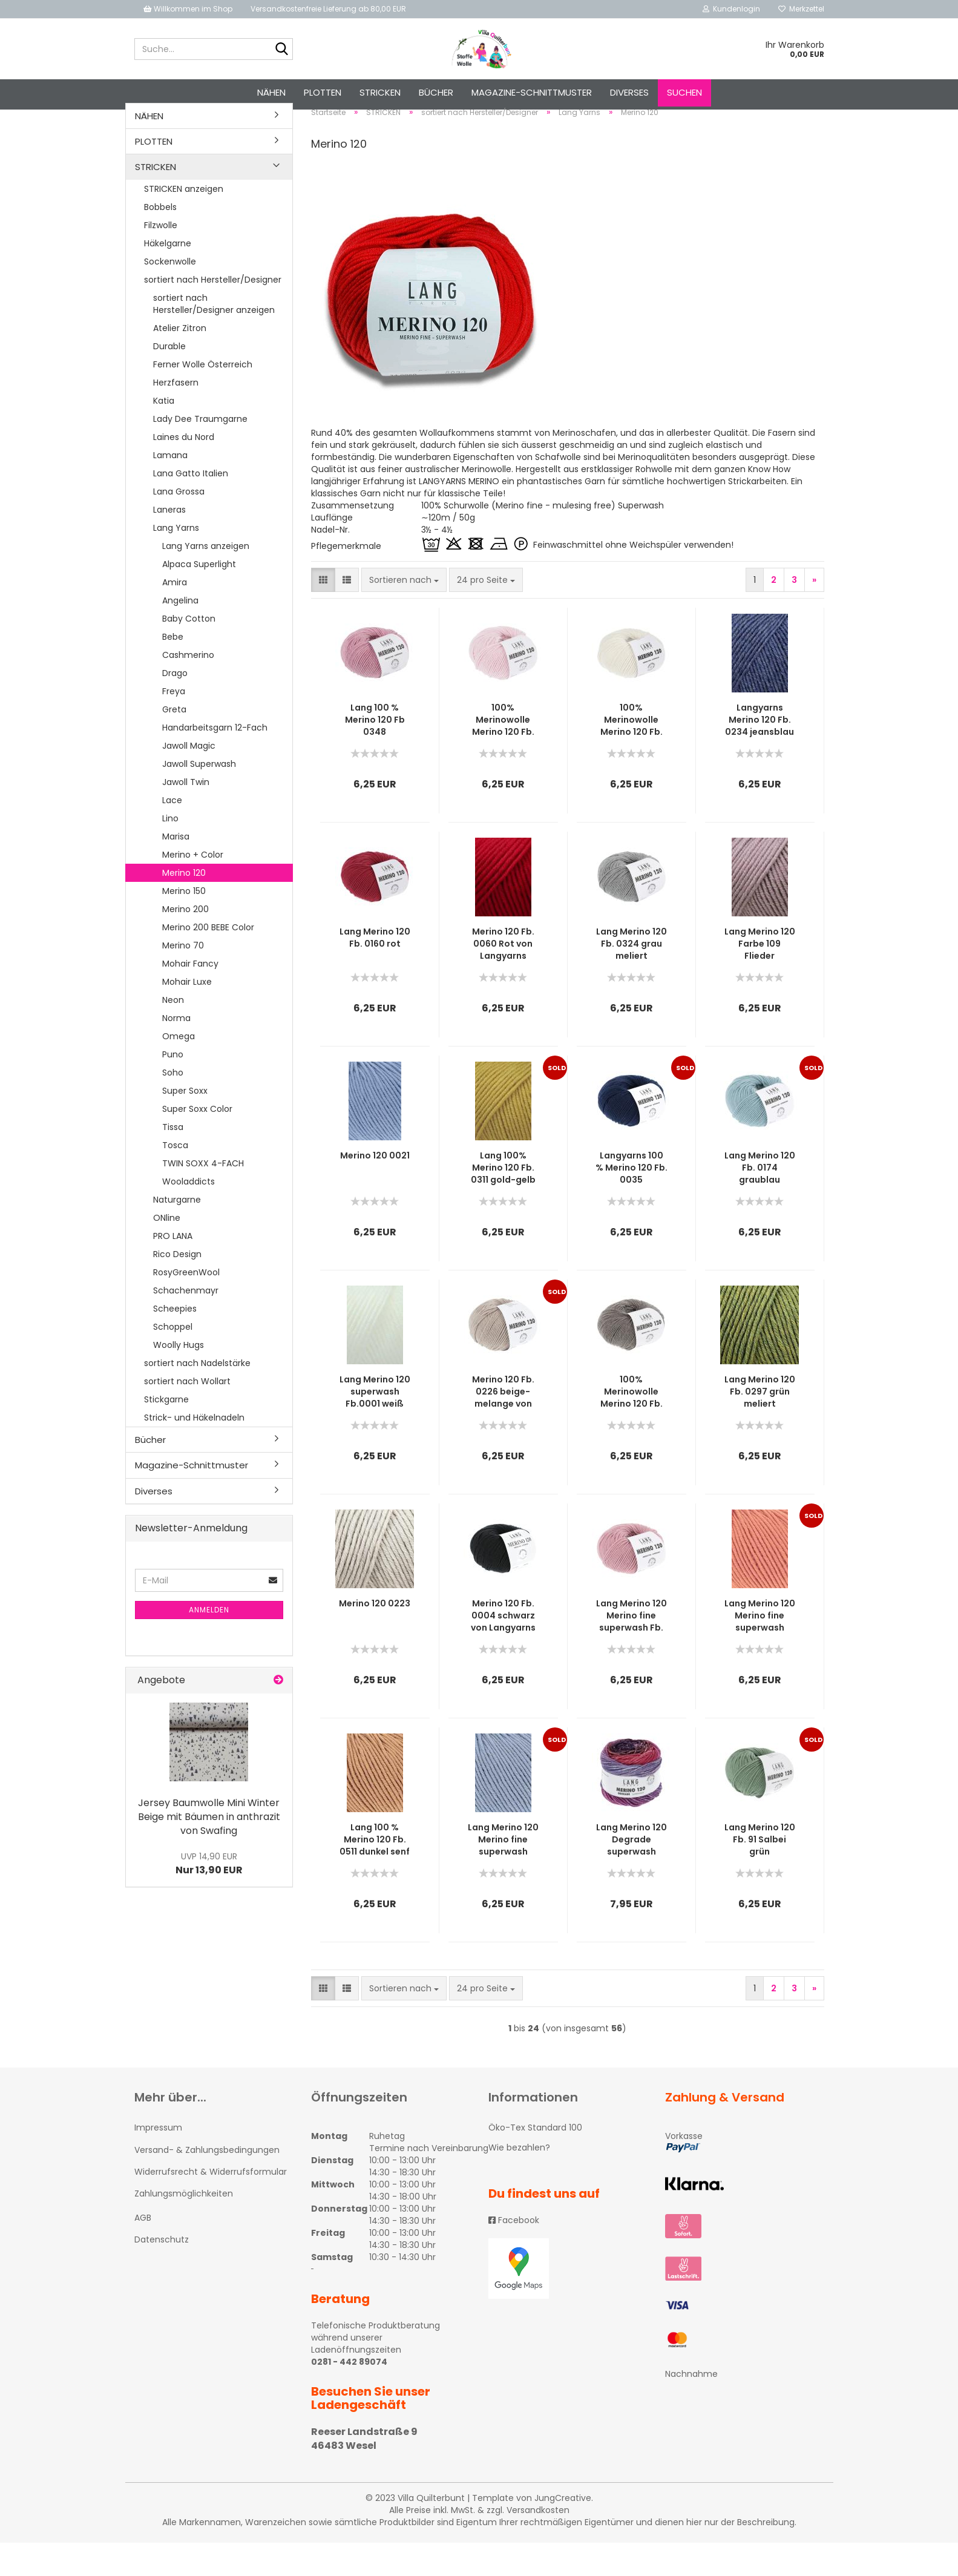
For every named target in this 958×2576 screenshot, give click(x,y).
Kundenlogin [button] (731, 9)
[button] (323, 614)
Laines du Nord (183, 470)
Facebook (513, 2253)
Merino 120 (184, 906)
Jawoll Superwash (199, 797)
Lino (170, 852)
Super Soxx (185, 1124)
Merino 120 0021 (375, 1189)
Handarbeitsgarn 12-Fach (214, 761)
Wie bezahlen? (519, 2181)
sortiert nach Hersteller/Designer (212, 313)
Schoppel (172, 1360)
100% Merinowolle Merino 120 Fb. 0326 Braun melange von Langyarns (631, 1425)
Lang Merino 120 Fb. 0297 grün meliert (759, 1425)
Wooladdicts (188, 1215)
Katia (163, 434)
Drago (175, 706)
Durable (169, 379)
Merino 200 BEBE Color (208, 960)
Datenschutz (161, 2273)
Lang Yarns (176, 561)
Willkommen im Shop (187, 9)
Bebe (172, 670)
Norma (176, 1051)
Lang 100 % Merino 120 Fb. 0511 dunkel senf (375, 1873)
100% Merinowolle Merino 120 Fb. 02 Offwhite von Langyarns (631, 753)
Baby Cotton (188, 652)
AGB (142, 2252)
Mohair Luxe (187, 1015)
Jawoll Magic (188, 779)
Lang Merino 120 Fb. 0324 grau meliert (631, 977)
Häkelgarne (167, 277)
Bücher (436, 92)
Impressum (158, 2161)
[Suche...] (281, 50)
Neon (173, 1033)
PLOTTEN (322, 92)
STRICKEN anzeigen (183, 222)
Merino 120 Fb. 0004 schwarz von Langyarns (503, 1649)
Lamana (170, 488)
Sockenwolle (170, 295)
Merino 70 (183, 979)
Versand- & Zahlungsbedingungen (207, 2183)
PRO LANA (172, 1269)
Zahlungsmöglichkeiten (183, 2227)
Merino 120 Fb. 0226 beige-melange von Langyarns (503, 1425)
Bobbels (160, 240)
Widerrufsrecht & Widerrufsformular (210, 2205)
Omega (178, 1069)
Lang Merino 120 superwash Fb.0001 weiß (375, 1425)
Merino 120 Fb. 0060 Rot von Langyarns (503, 977)
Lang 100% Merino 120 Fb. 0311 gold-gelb (503, 1201)
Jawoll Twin (185, 815)
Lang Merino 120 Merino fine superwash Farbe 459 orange (759, 1649)
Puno (172, 1088)
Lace (172, 833)
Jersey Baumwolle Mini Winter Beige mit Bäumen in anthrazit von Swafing (209, 1850)
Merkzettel (801, 9)
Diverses (629, 92)
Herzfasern (175, 416)
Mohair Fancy (190, 997)
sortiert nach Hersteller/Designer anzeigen (214, 337)
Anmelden (209, 1643)
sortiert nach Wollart (187, 1414)
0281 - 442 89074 (349, 2396)
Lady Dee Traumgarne (200, 452)
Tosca (175, 1178)
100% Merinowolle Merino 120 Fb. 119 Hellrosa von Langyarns (503, 753)
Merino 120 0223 (374, 1637)
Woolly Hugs (178, 1378)
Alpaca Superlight (199, 597)
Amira (174, 616)
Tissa (172, 1160)
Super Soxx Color (197, 1142)
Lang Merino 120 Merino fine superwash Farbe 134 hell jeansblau (503, 1873)
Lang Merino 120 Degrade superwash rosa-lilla (631, 1873)
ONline (166, 1251)
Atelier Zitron (179, 361)
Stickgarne (166, 1433)
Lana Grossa (179, 525)
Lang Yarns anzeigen (205, 579)
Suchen (684, 92)
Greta (174, 743)
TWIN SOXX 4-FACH (203, 1197)
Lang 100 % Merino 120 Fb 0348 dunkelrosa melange (375, 753)
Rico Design (177, 1287)
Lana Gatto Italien (190, 507)
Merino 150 (184, 924)
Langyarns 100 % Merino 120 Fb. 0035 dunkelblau (631, 1201)
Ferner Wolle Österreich (202, 398)
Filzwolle (160, 258)
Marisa (175, 870)
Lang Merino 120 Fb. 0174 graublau (759, 1201)
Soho (172, 1106)
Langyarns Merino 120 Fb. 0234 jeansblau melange (759, 753)
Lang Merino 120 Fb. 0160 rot (375, 971)
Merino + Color (192, 888)
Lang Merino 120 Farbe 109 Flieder (759, 977)
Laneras (169, 543)
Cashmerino (188, 688)
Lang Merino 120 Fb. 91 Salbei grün (759, 1873)
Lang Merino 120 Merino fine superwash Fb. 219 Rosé (631, 1649)
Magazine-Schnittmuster (531, 92)
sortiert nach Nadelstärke (197, 1396)
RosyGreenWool (186, 1306)
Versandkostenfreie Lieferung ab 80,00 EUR (328, 9)
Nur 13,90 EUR (209, 1897)
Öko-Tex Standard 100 (535, 2161)
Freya (173, 724)
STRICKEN (380, 92)
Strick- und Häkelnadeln (194, 1451)
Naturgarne (177, 1233)
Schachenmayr (185, 1324)
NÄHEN (271, 92)
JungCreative (562, 2531)
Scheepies (175, 1342)
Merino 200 (185, 942)
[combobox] (404, 614)
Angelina (180, 634)
